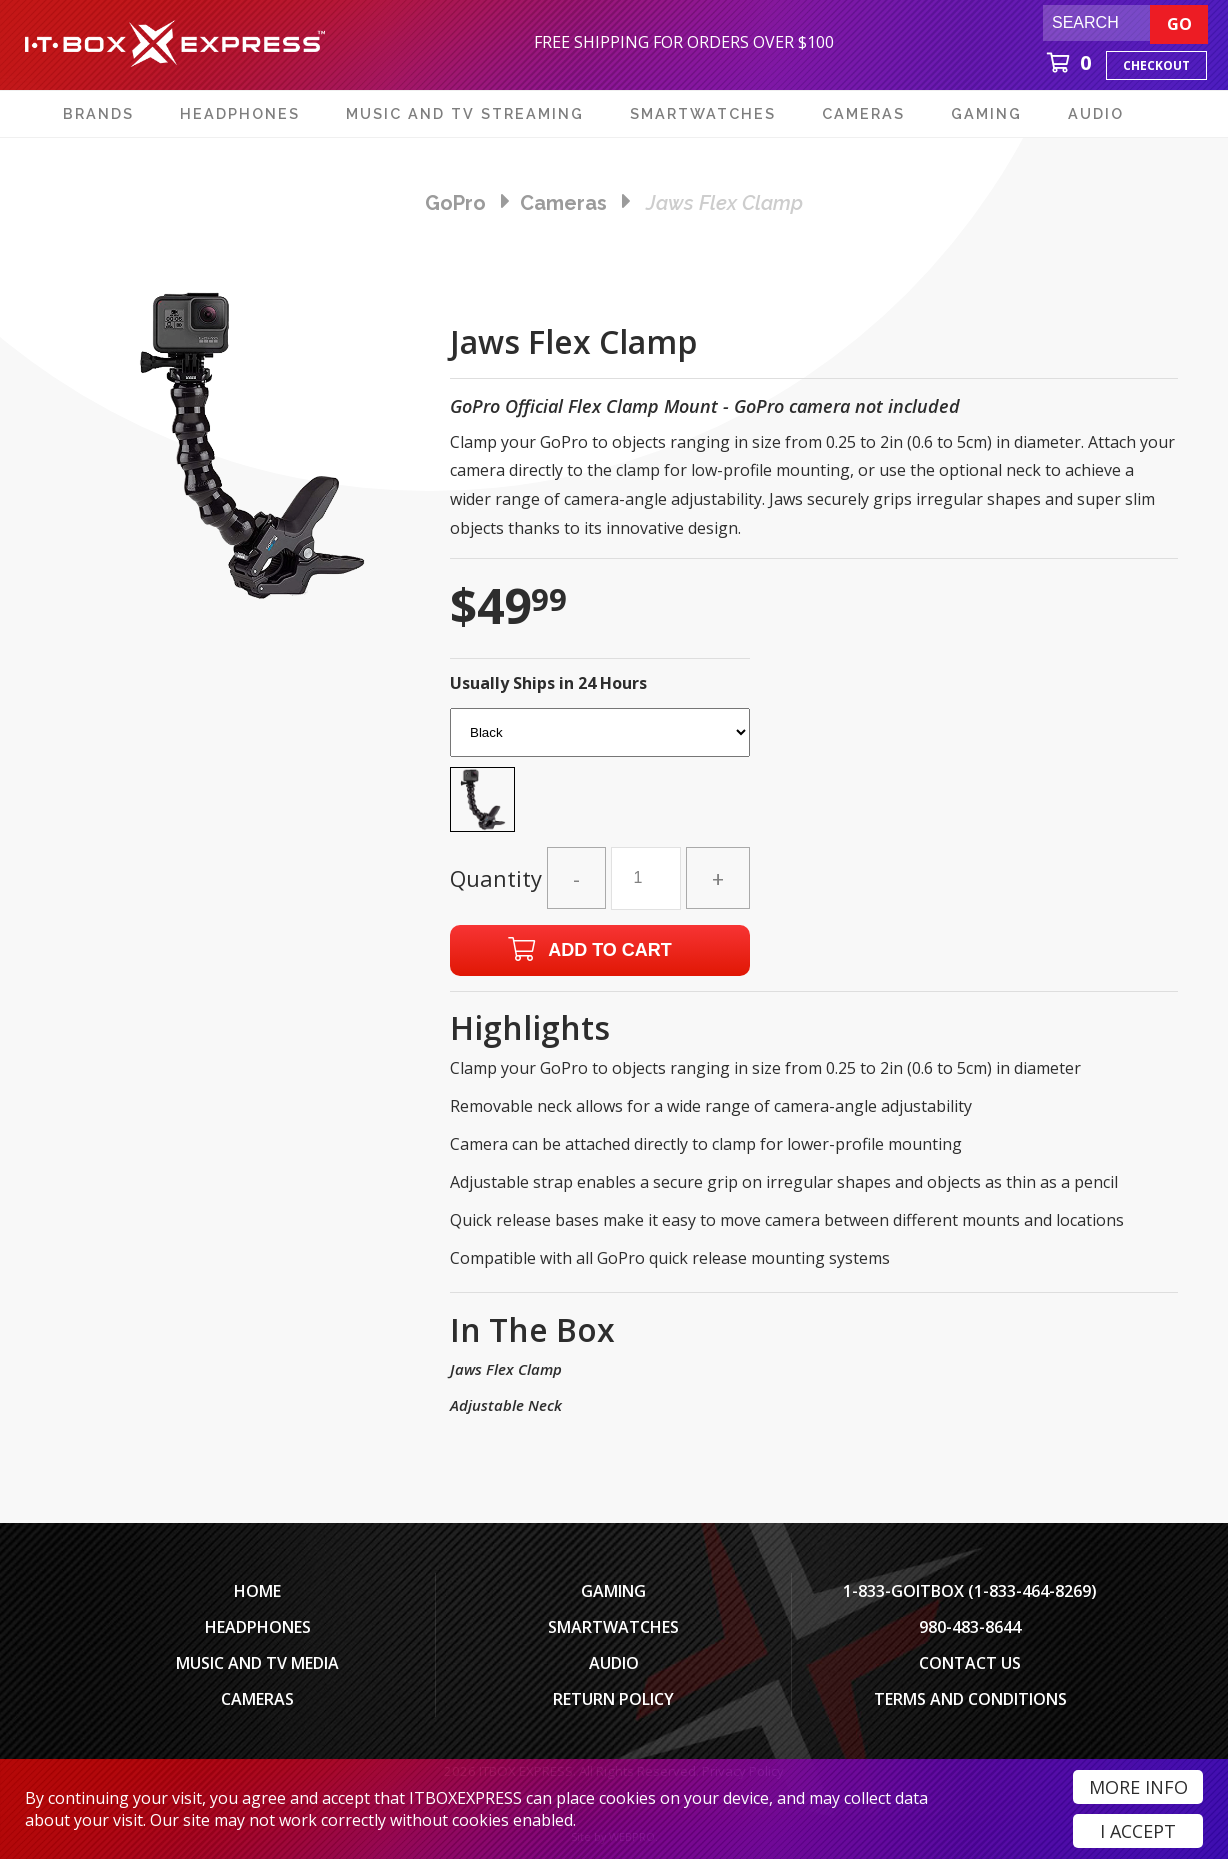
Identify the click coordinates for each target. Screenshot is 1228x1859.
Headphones (258, 1627)
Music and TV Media (257, 1663)
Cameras (257, 1699)
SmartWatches (613, 1627)
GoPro (455, 203)
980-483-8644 (970, 1627)
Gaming (613, 1591)
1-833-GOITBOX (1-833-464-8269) (970, 1591)
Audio (614, 1663)
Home (257, 1591)
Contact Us (970, 1663)
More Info (1138, 1787)
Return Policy (613, 1699)
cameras (563, 203)
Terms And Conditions (970, 1699)
